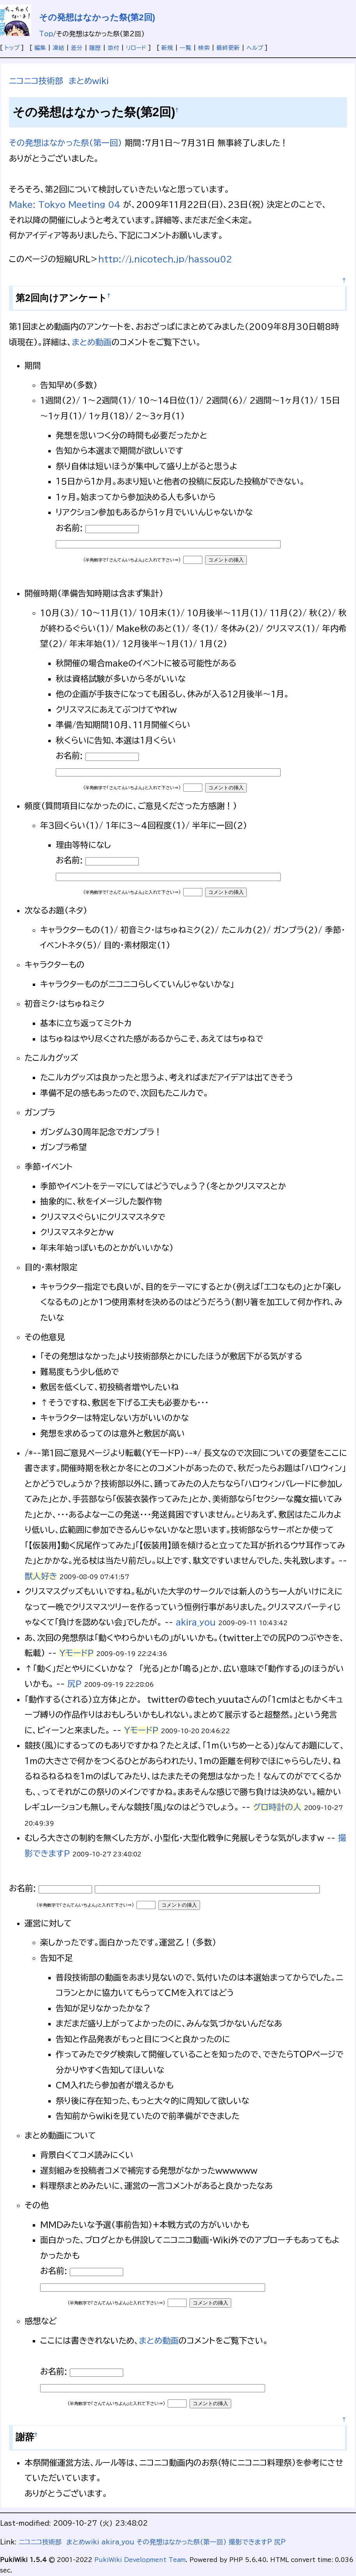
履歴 (95, 48)
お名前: (70, 528)
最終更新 (228, 48)
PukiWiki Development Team (140, 2560)
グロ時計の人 (277, 1807)
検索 (204, 48)
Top (46, 33)
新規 (167, 48)
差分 (77, 48)
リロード (136, 48)
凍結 (58, 48)
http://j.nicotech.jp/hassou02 (165, 259)
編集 (40, 48)
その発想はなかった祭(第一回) (65, 143)
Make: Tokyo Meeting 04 (64, 204)
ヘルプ (254, 48)
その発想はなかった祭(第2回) (97, 17)
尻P (74, 1684)
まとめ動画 (92, 342)
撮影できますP (250, 2542)
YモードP (76, 1653)
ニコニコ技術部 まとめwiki (59, 81)
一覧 (185, 48)
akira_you (196, 1622)
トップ (12, 48)
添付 (113, 48)
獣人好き (41, 1576)
